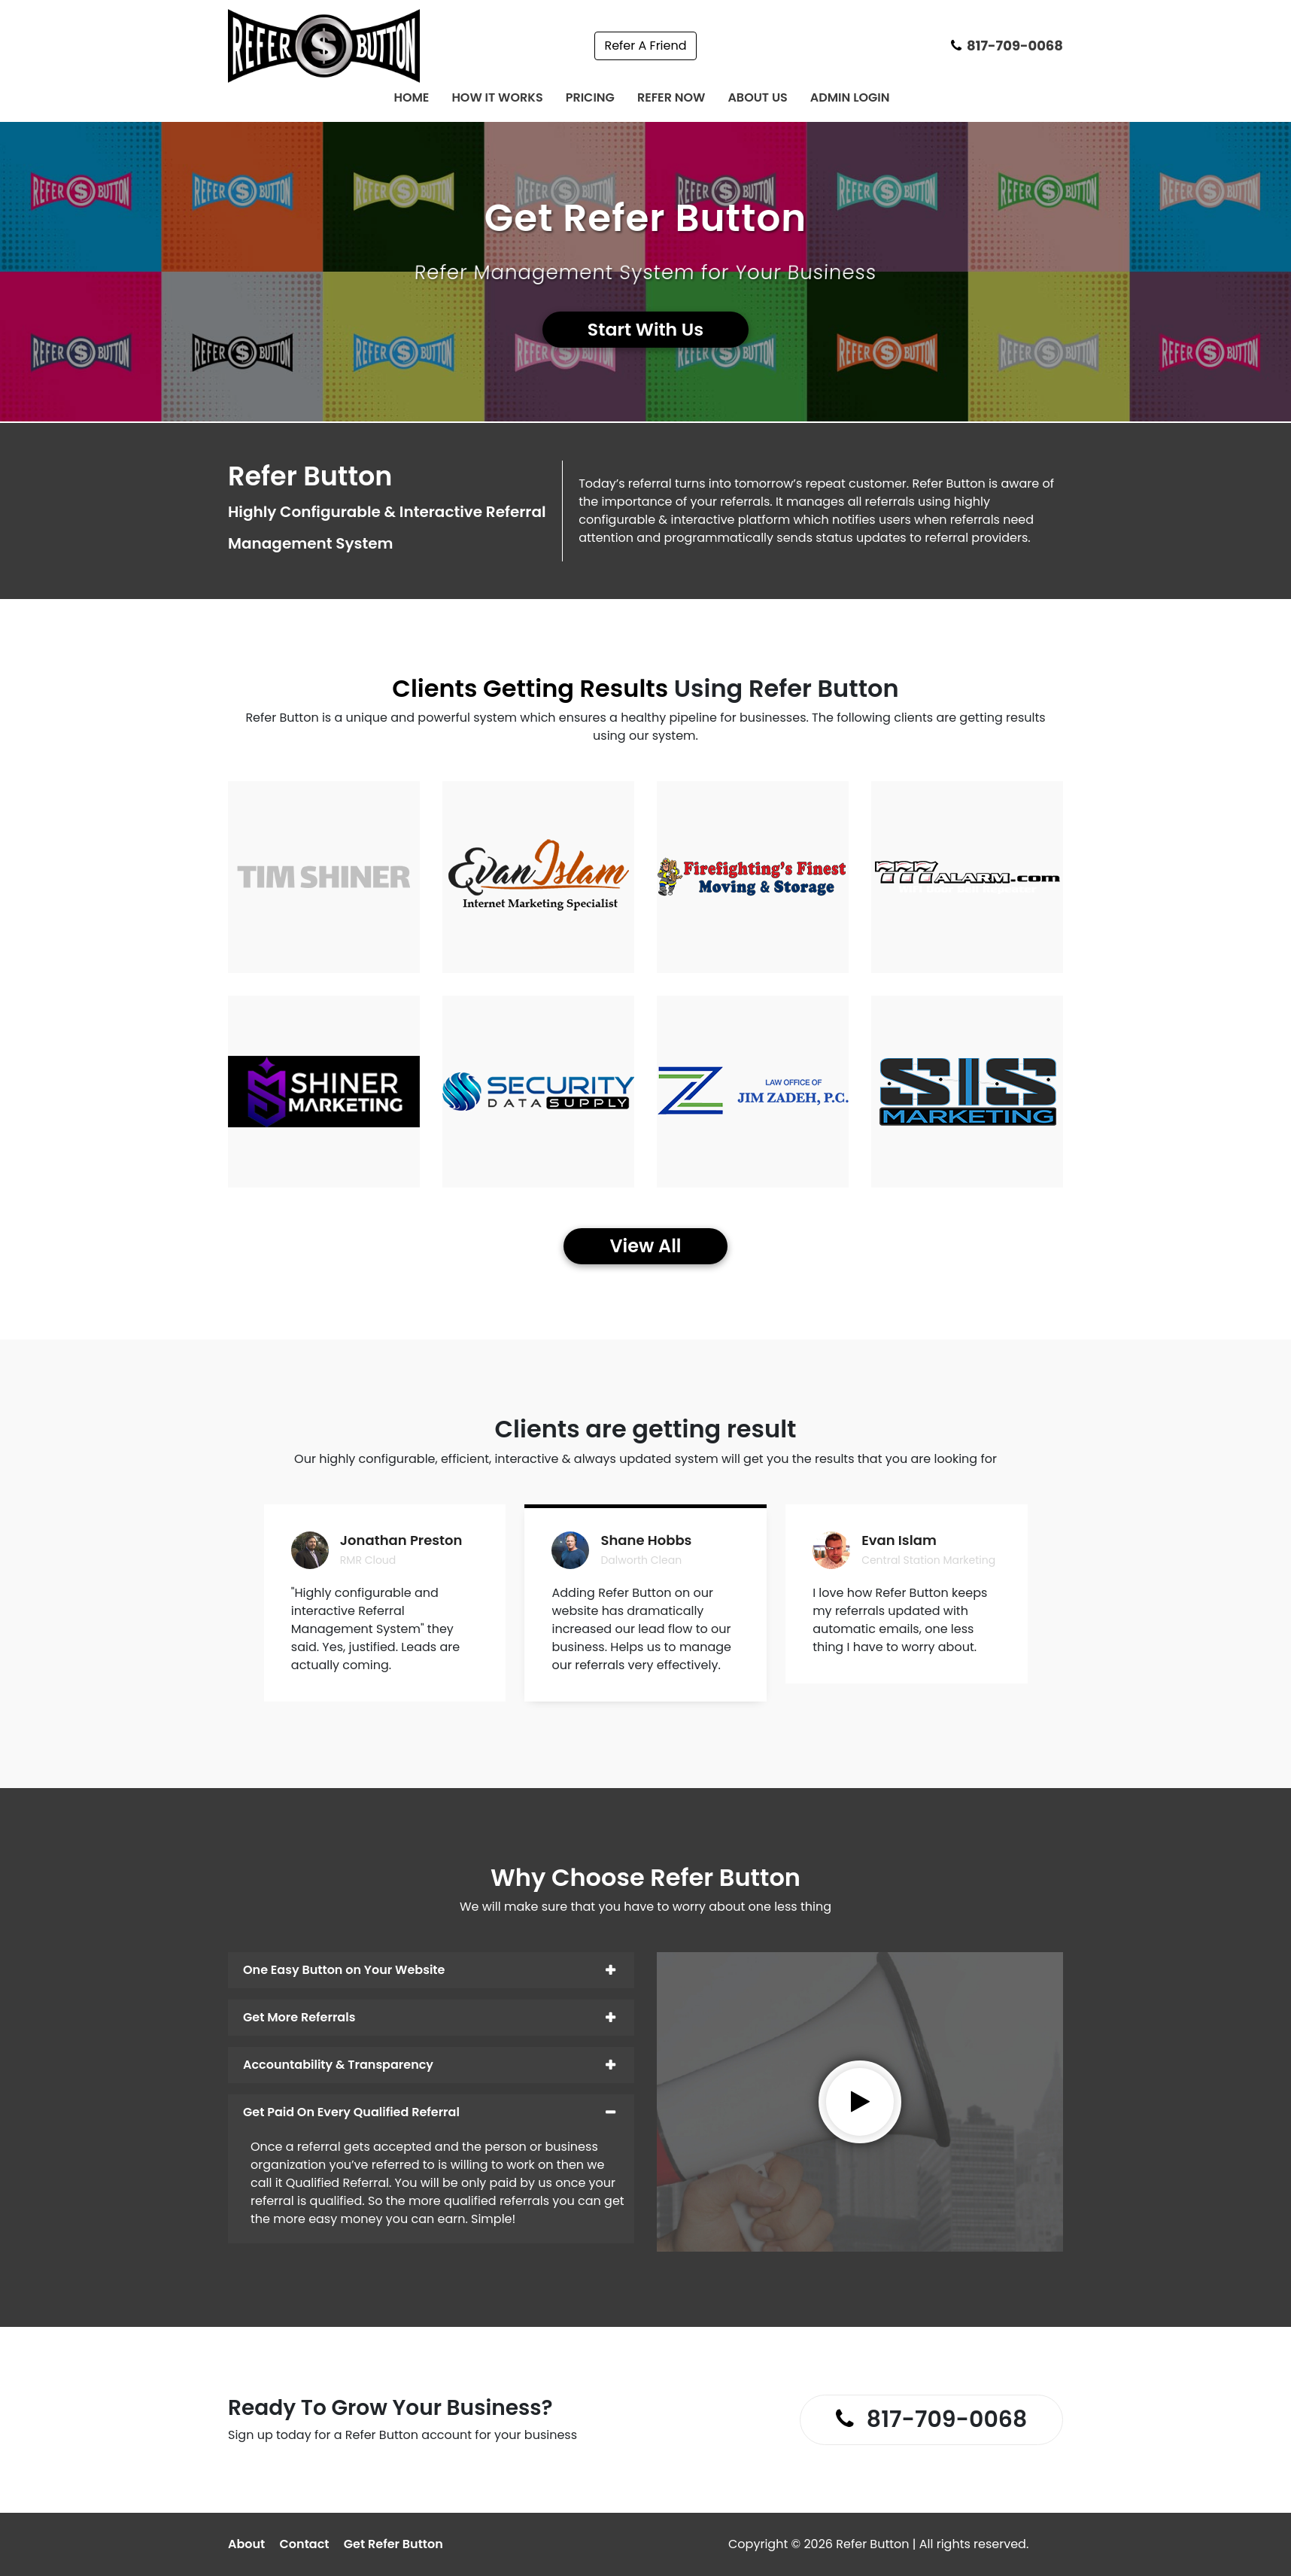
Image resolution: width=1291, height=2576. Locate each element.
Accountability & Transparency (338, 2064)
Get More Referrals (299, 2017)
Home (411, 97)
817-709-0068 (1007, 45)
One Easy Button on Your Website (344, 1969)
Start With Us (646, 330)
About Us (757, 97)
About (246, 2544)
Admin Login (850, 97)
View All (645, 1245)
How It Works (496, 97)
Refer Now (671, 97)
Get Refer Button (393, 2544)
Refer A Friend (645, 45)
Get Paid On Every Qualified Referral (351, 2112)
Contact (305, 2544)
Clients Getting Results (530, 688)
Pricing (590, 97)
